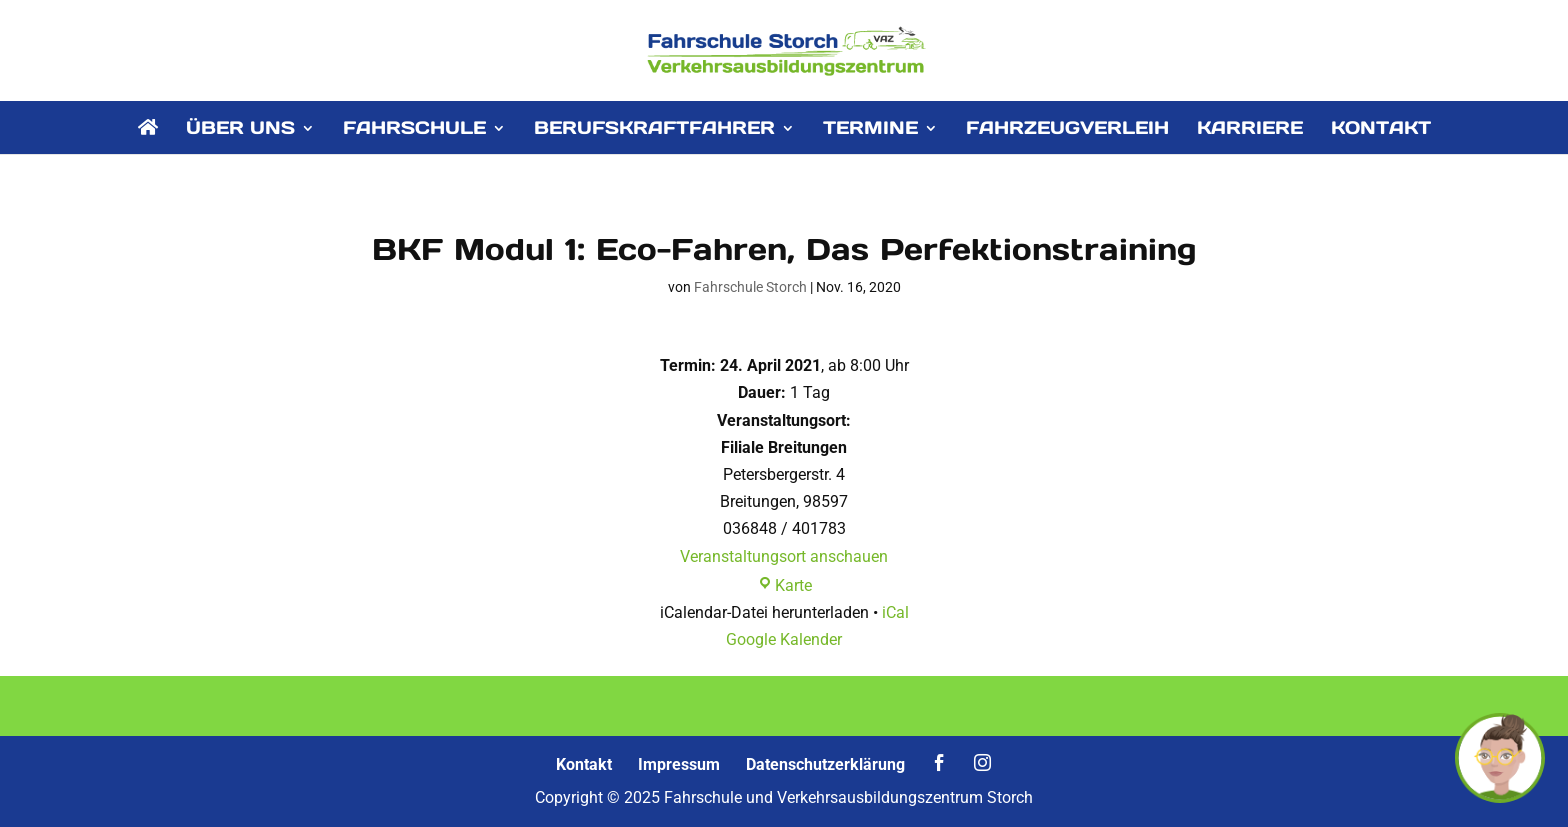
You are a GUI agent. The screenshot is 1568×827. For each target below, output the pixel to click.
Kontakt (584, 764)
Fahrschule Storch (750, 287)
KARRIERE (1250, 130)
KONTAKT (1381, 130)
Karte (784, 585)
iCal (895, 612)
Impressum (679, 764)
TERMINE (870, 130)
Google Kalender (784, 639)
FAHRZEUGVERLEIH (1067, 130)
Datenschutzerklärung (825, 764)
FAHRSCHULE (414, 130)
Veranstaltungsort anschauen (784, 556)
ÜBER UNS (240, 130)
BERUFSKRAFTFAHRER (654, 130)
